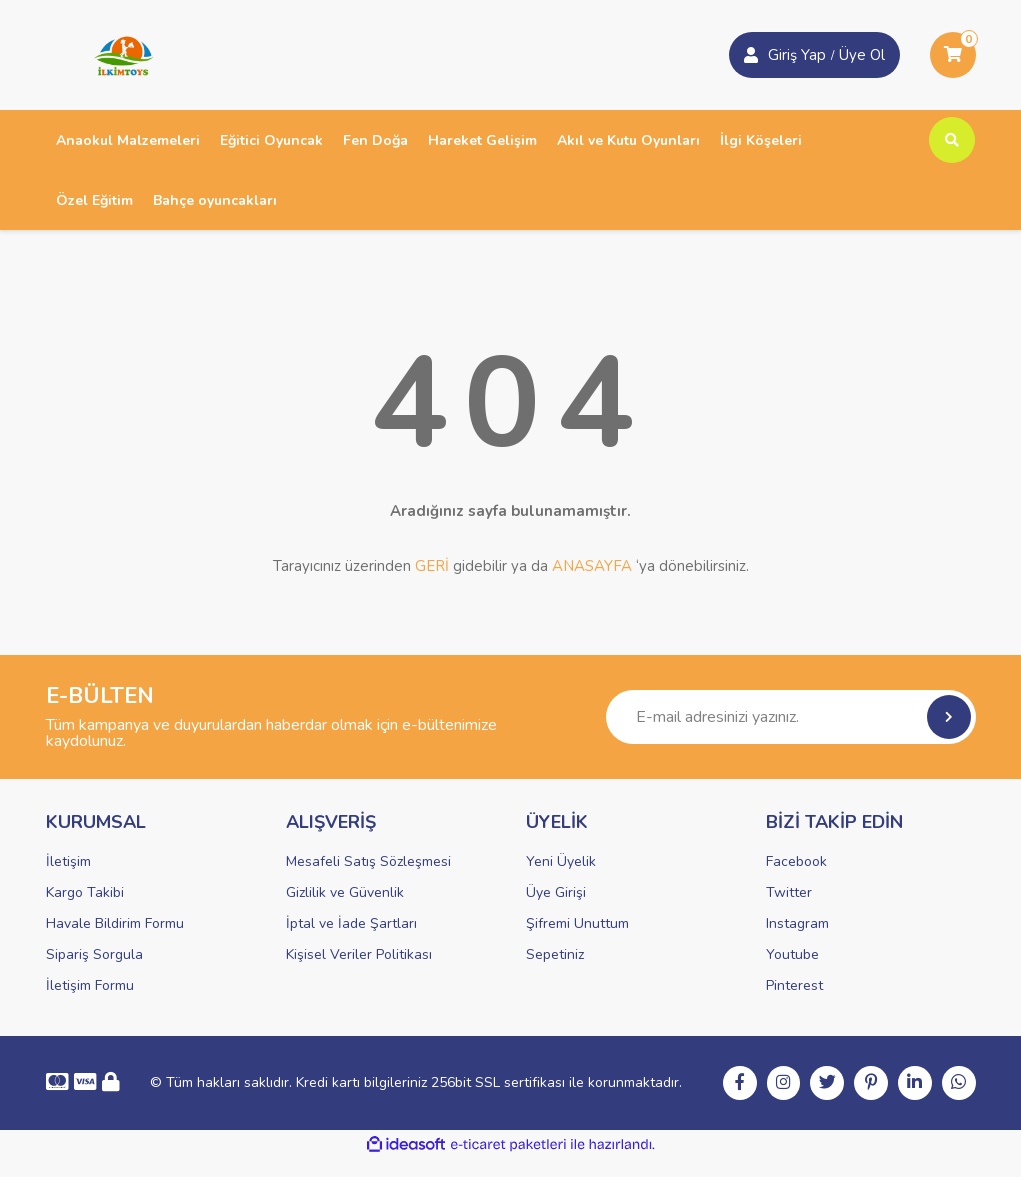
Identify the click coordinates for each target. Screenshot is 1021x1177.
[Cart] (953, 55)
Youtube (792, 954)
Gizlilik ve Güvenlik (345, 892)
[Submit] (949, 717)
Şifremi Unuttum (577, 923)
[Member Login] (751, 55)
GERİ (432, 566)
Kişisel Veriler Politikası (359, 954)
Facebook (796, 861)
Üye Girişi (556, 892)
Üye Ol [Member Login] (862, 55)
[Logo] (117, 54)
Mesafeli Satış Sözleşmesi (368, 861)
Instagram (797, 923)
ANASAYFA (592, 566)
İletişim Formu (90, 985)
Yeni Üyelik (561, 861)
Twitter (789, 892)
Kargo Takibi (85, 892)
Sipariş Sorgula (94, 954)
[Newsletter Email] (791, 717)
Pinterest (794, 985)
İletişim (68, 861)
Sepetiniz (555, 954)
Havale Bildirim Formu (115, 923)
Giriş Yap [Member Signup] (797, 55)
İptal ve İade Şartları (351, 923)
